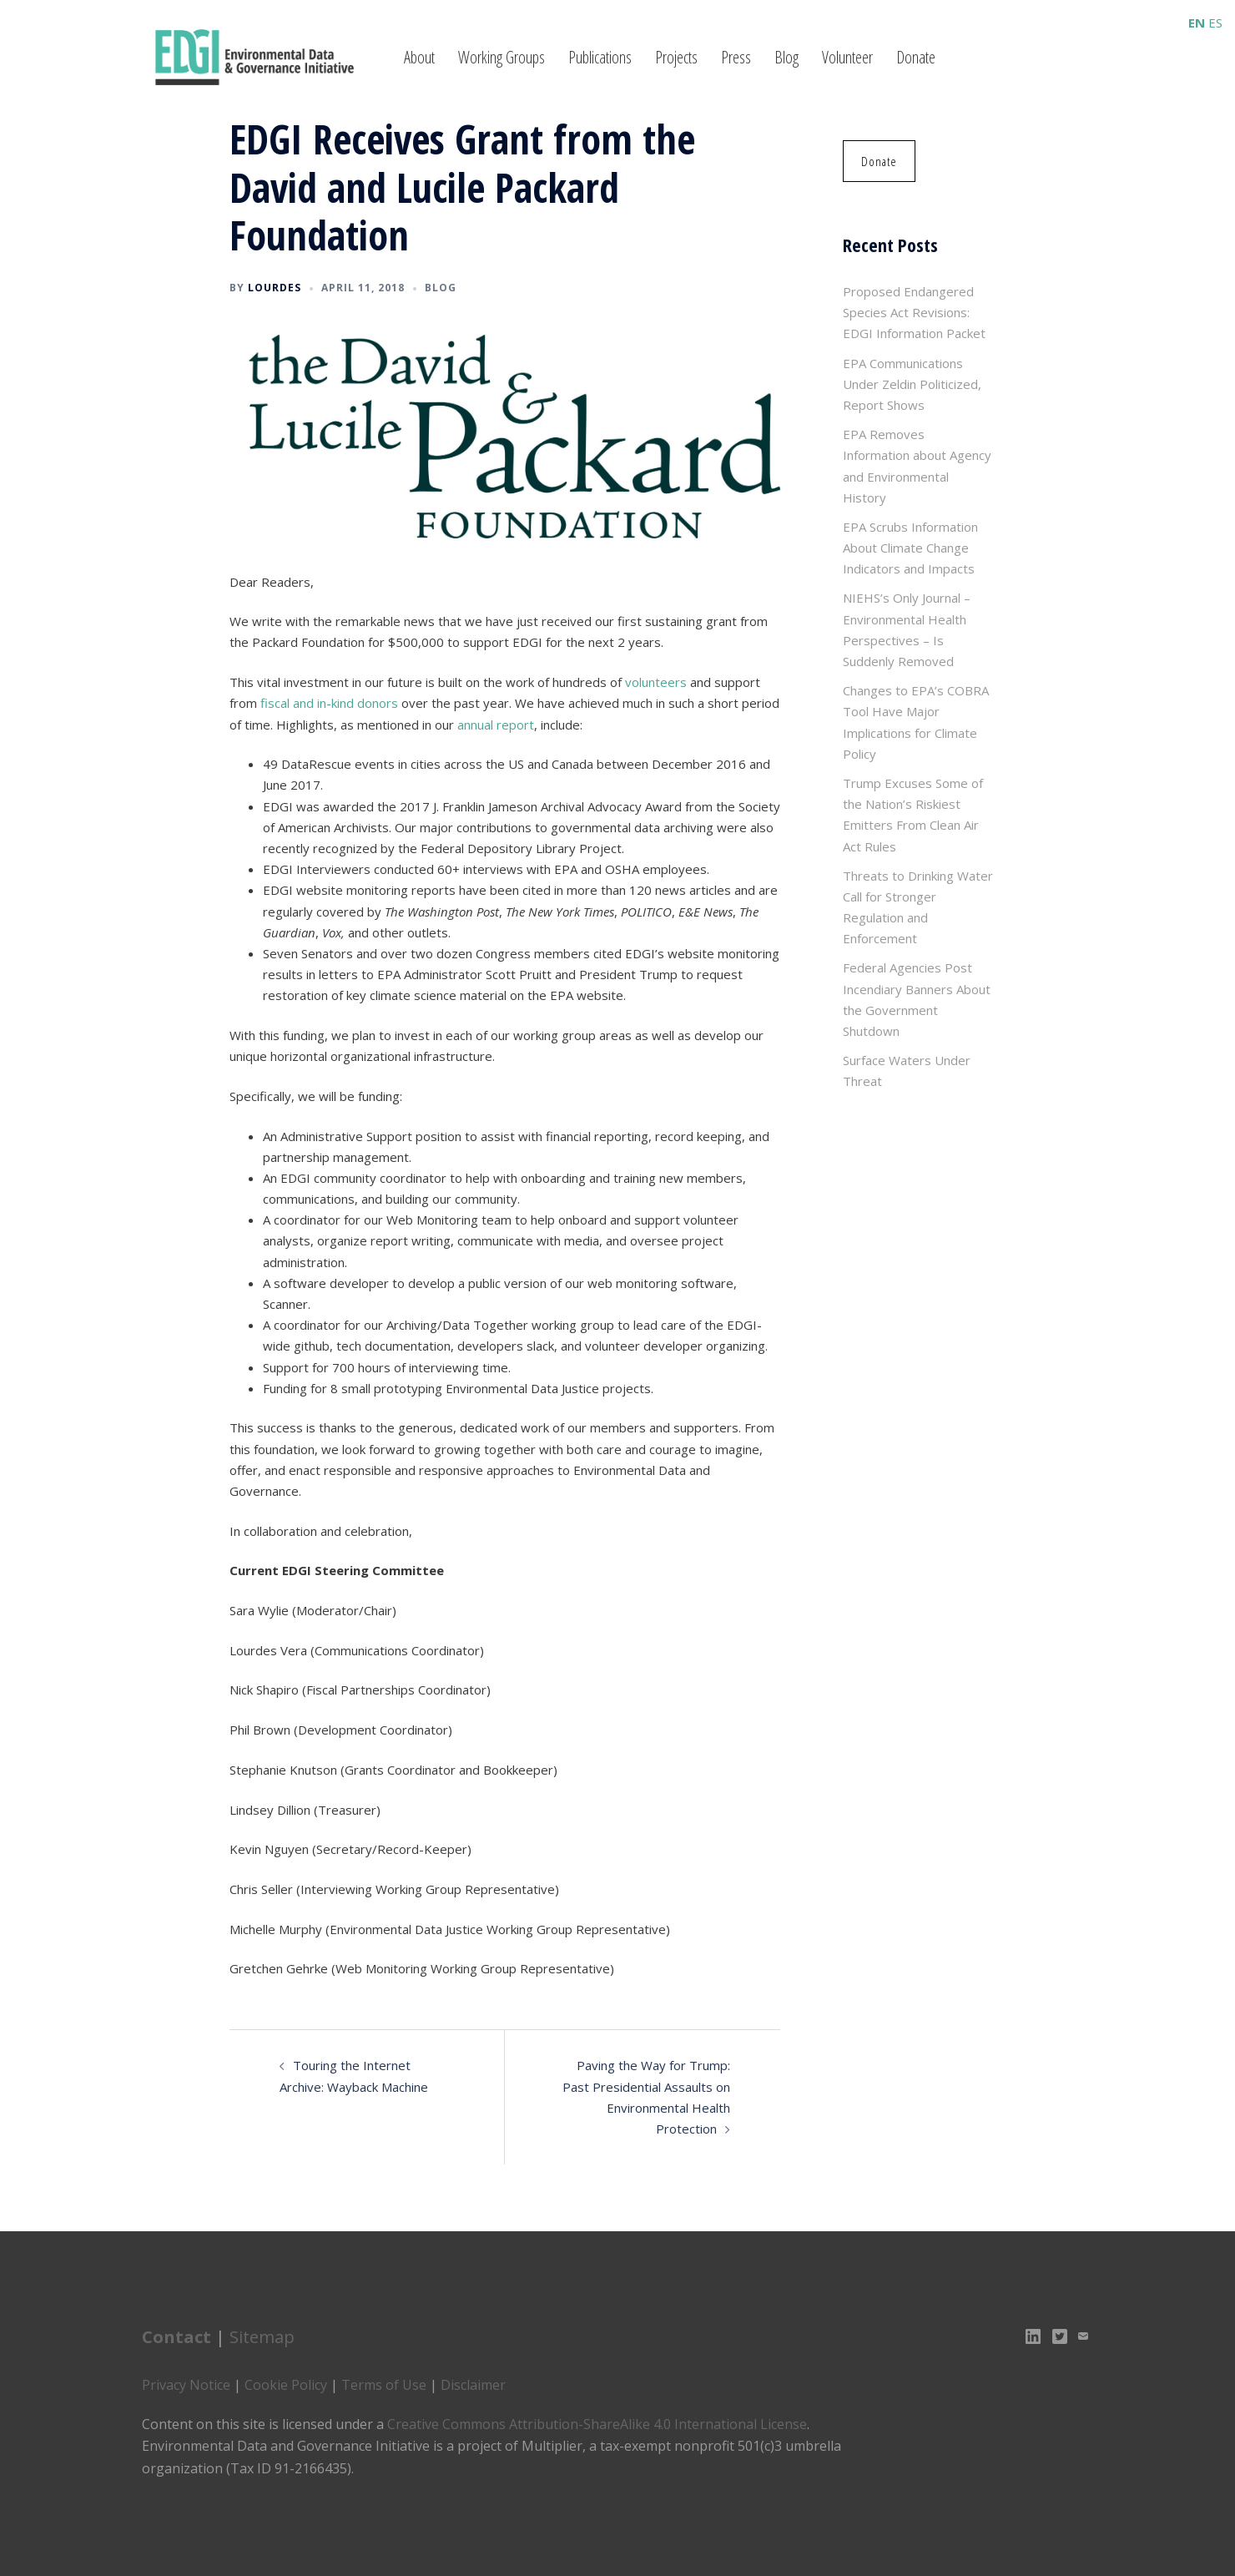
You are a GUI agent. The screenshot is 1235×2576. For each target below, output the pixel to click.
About (419, 57)
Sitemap (262, 2337)
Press (736, 57)
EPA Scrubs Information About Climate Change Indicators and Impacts (910, 547)
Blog (786, 57)
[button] (876, 161)
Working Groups (501, 57)
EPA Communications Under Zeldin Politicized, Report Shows (912, 384)
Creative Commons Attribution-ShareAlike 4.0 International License (597, 2424)
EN (1196, 22)
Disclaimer (473, 2385)
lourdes (274, 287)
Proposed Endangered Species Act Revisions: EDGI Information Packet (914, 312)
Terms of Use (383, 2385)
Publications (600, 57)
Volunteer (847, 57)
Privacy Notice (186, 2385)
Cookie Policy (285, 2385)
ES (1215, 22)
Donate (915, 57)
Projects (676, 57)
